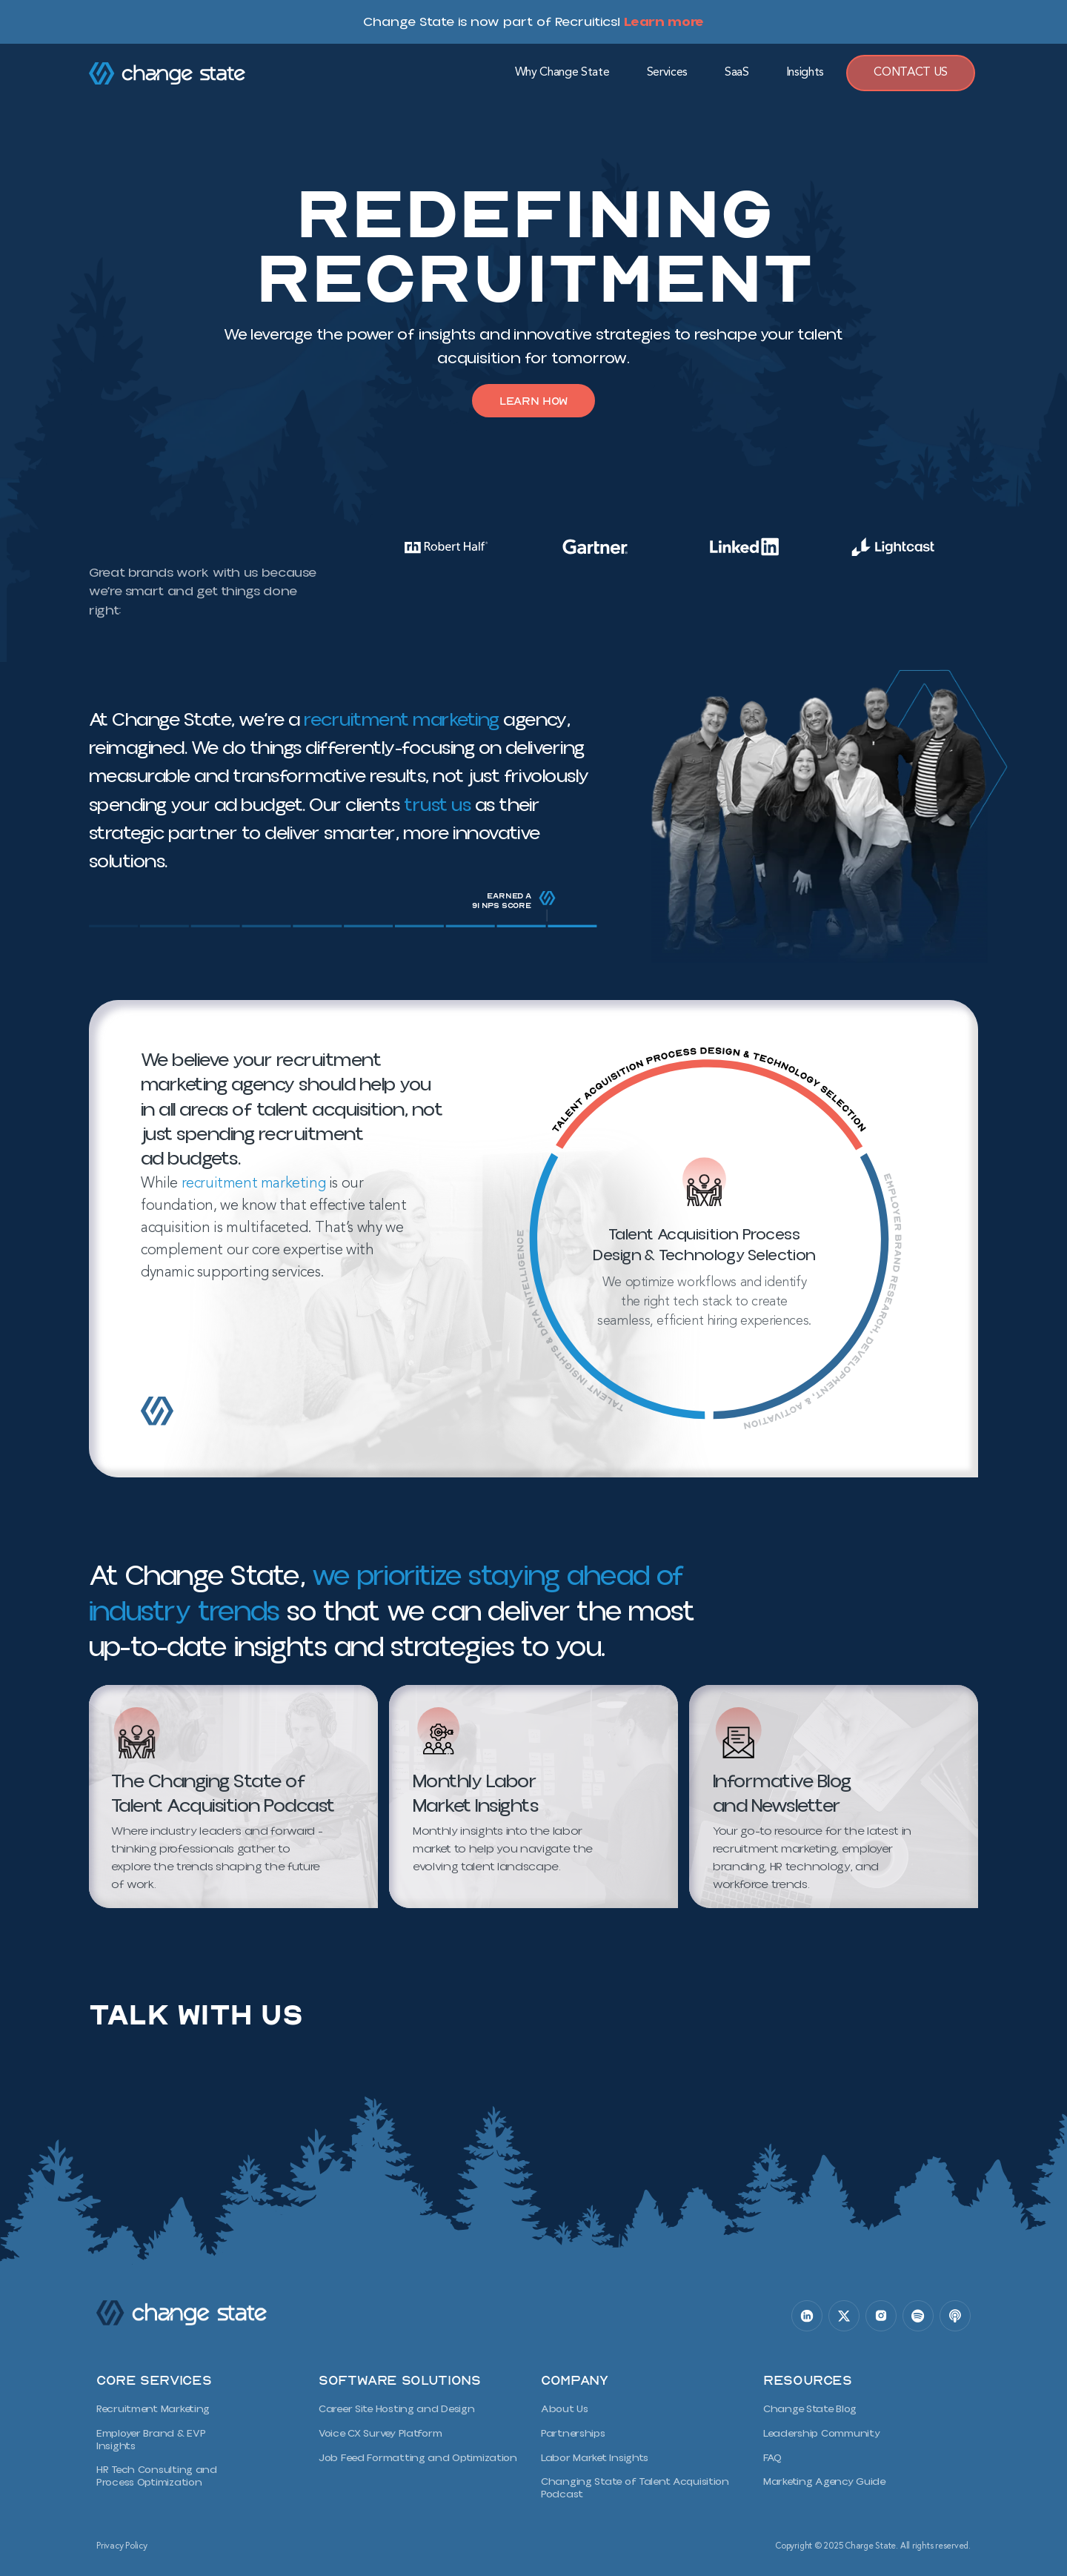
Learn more (664, 21)
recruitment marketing (399, 722)
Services (667, 73)
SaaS (737, 73)
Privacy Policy (121, 2541)
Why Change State (562, 73)
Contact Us (911, 73)
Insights (805, 73)
